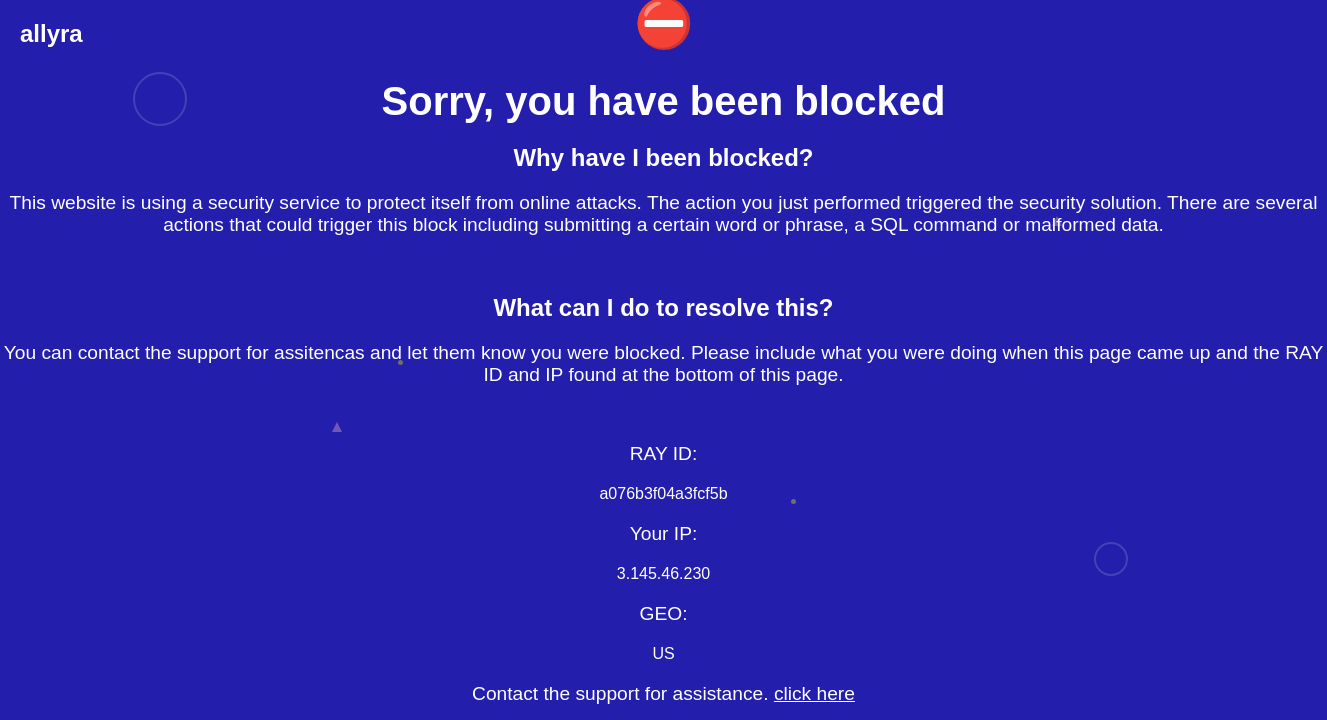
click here (814, 693)
